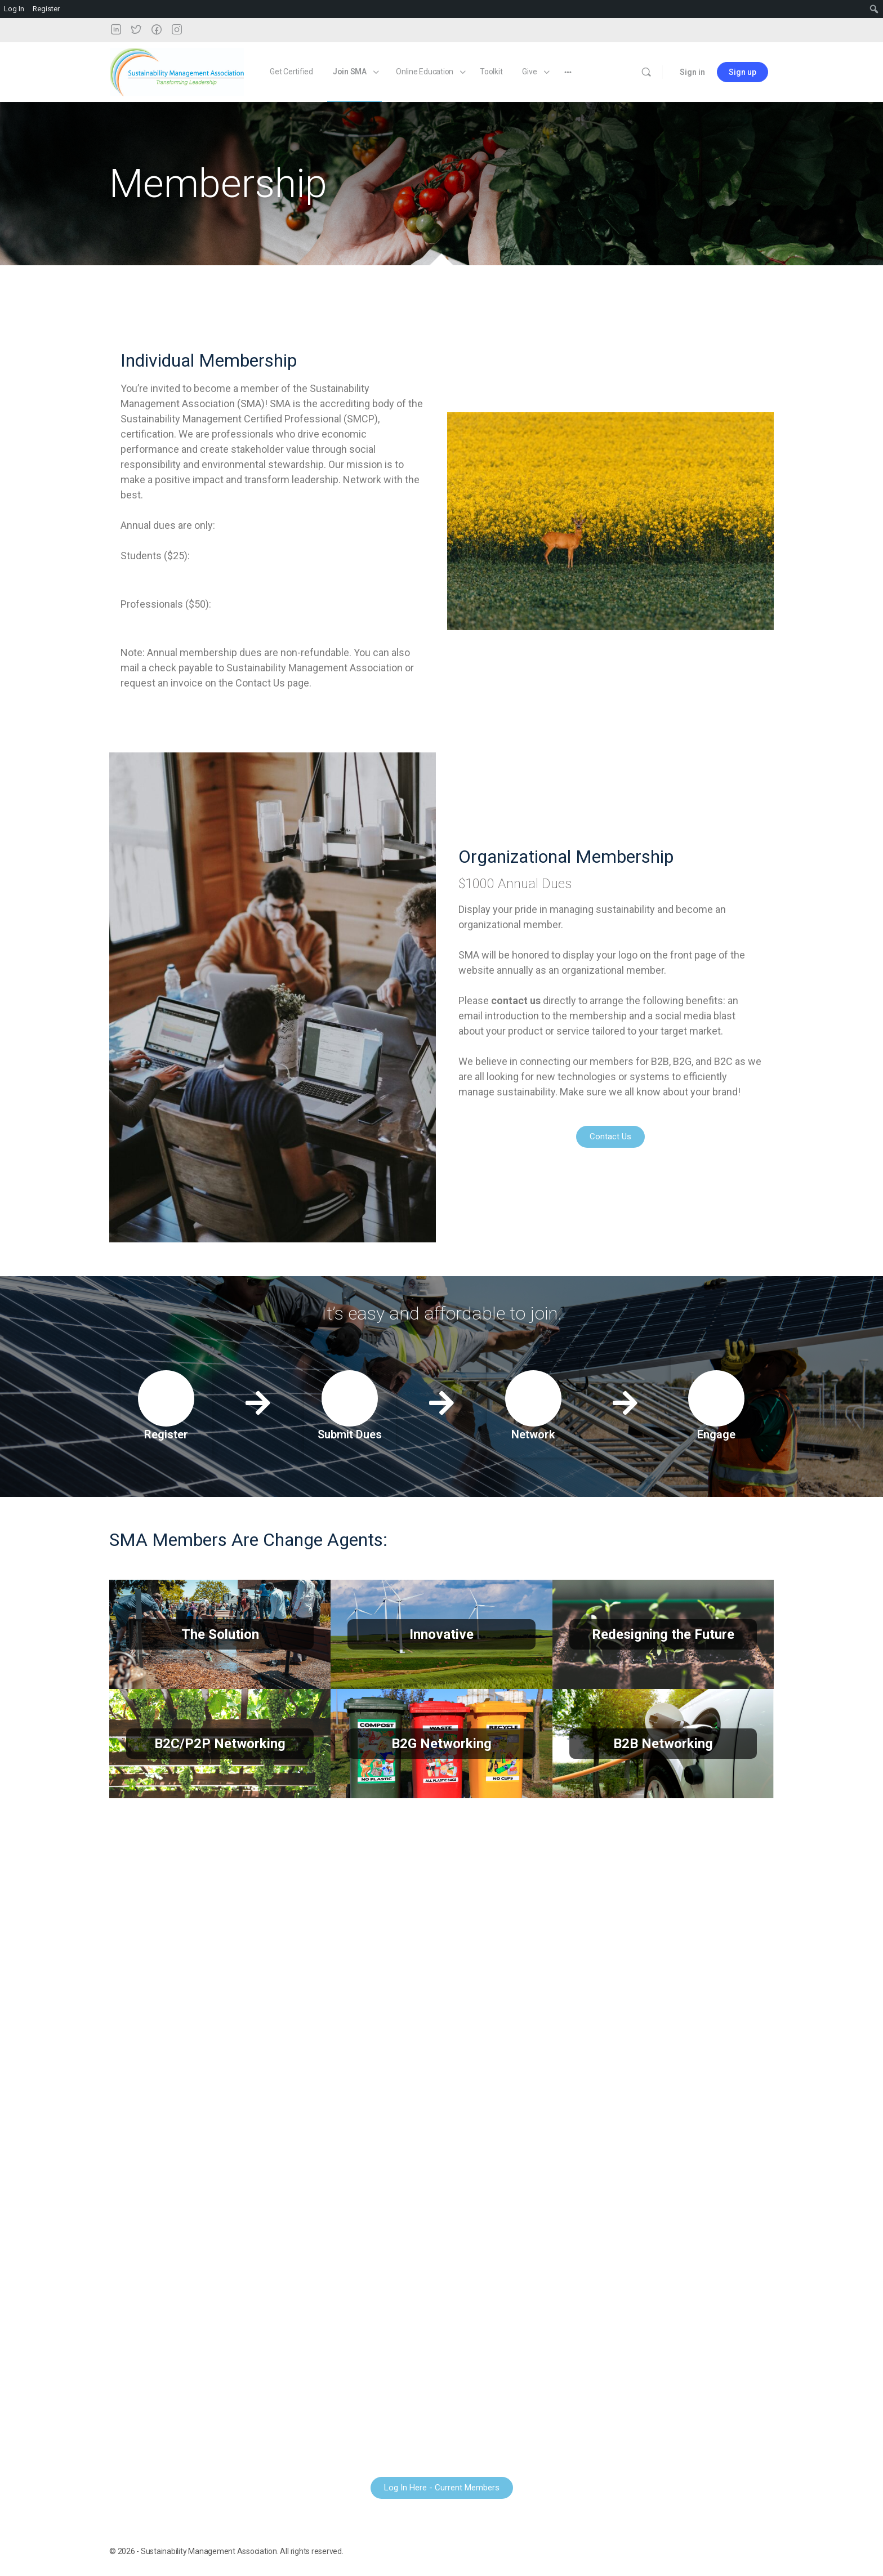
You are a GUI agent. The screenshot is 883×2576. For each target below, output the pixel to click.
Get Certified (291, 71)
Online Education (424, 71)
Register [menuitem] (46, 9)
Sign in (692, 72)
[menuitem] (874, 9)
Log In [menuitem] (14, 9)
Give (529, 71)
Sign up (742, 72)
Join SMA (350, 71)
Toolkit (491, 71)
